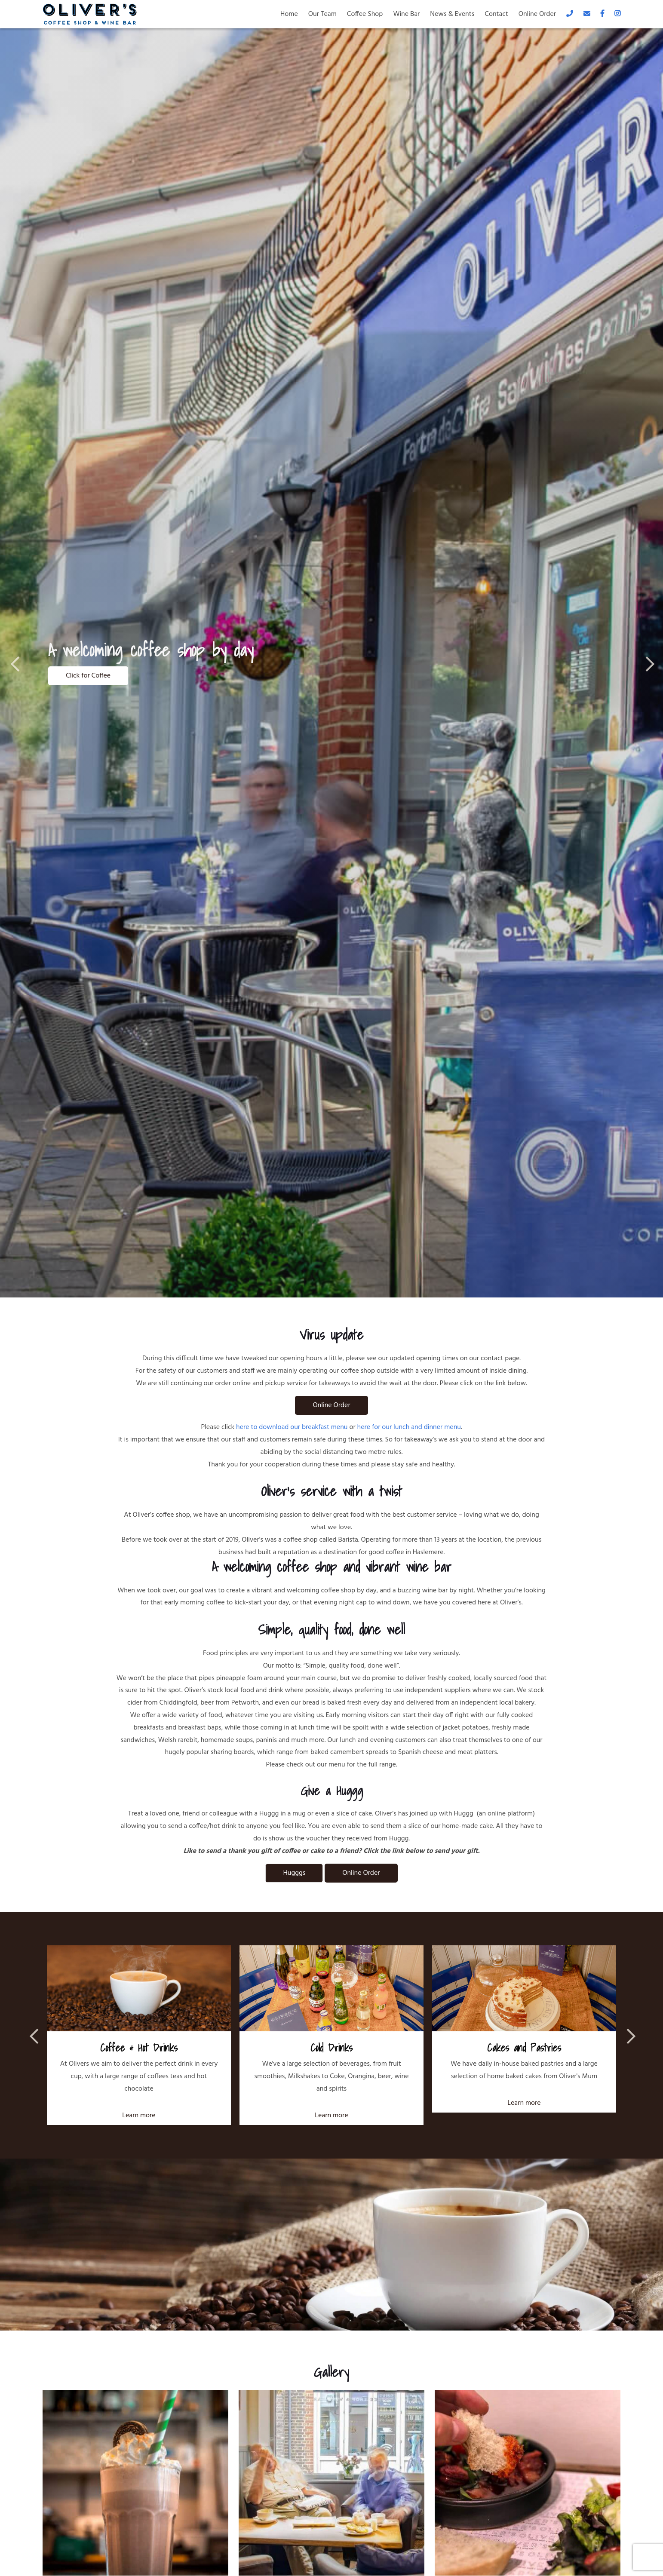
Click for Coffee (88, 675)
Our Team (322, 14)
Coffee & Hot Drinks (139, 2047)
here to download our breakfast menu (291, 1427)
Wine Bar (406, 14)
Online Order (537, 14)
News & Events (452, 14)
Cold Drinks (331, 2047)
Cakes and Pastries (524, 2047)
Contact (496, 14)
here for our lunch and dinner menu (409, 1427)
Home (289, 14)
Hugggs (294, 1873)
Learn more (138, 2115)
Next (646, 663)
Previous (17, 663)
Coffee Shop (365, 14)
